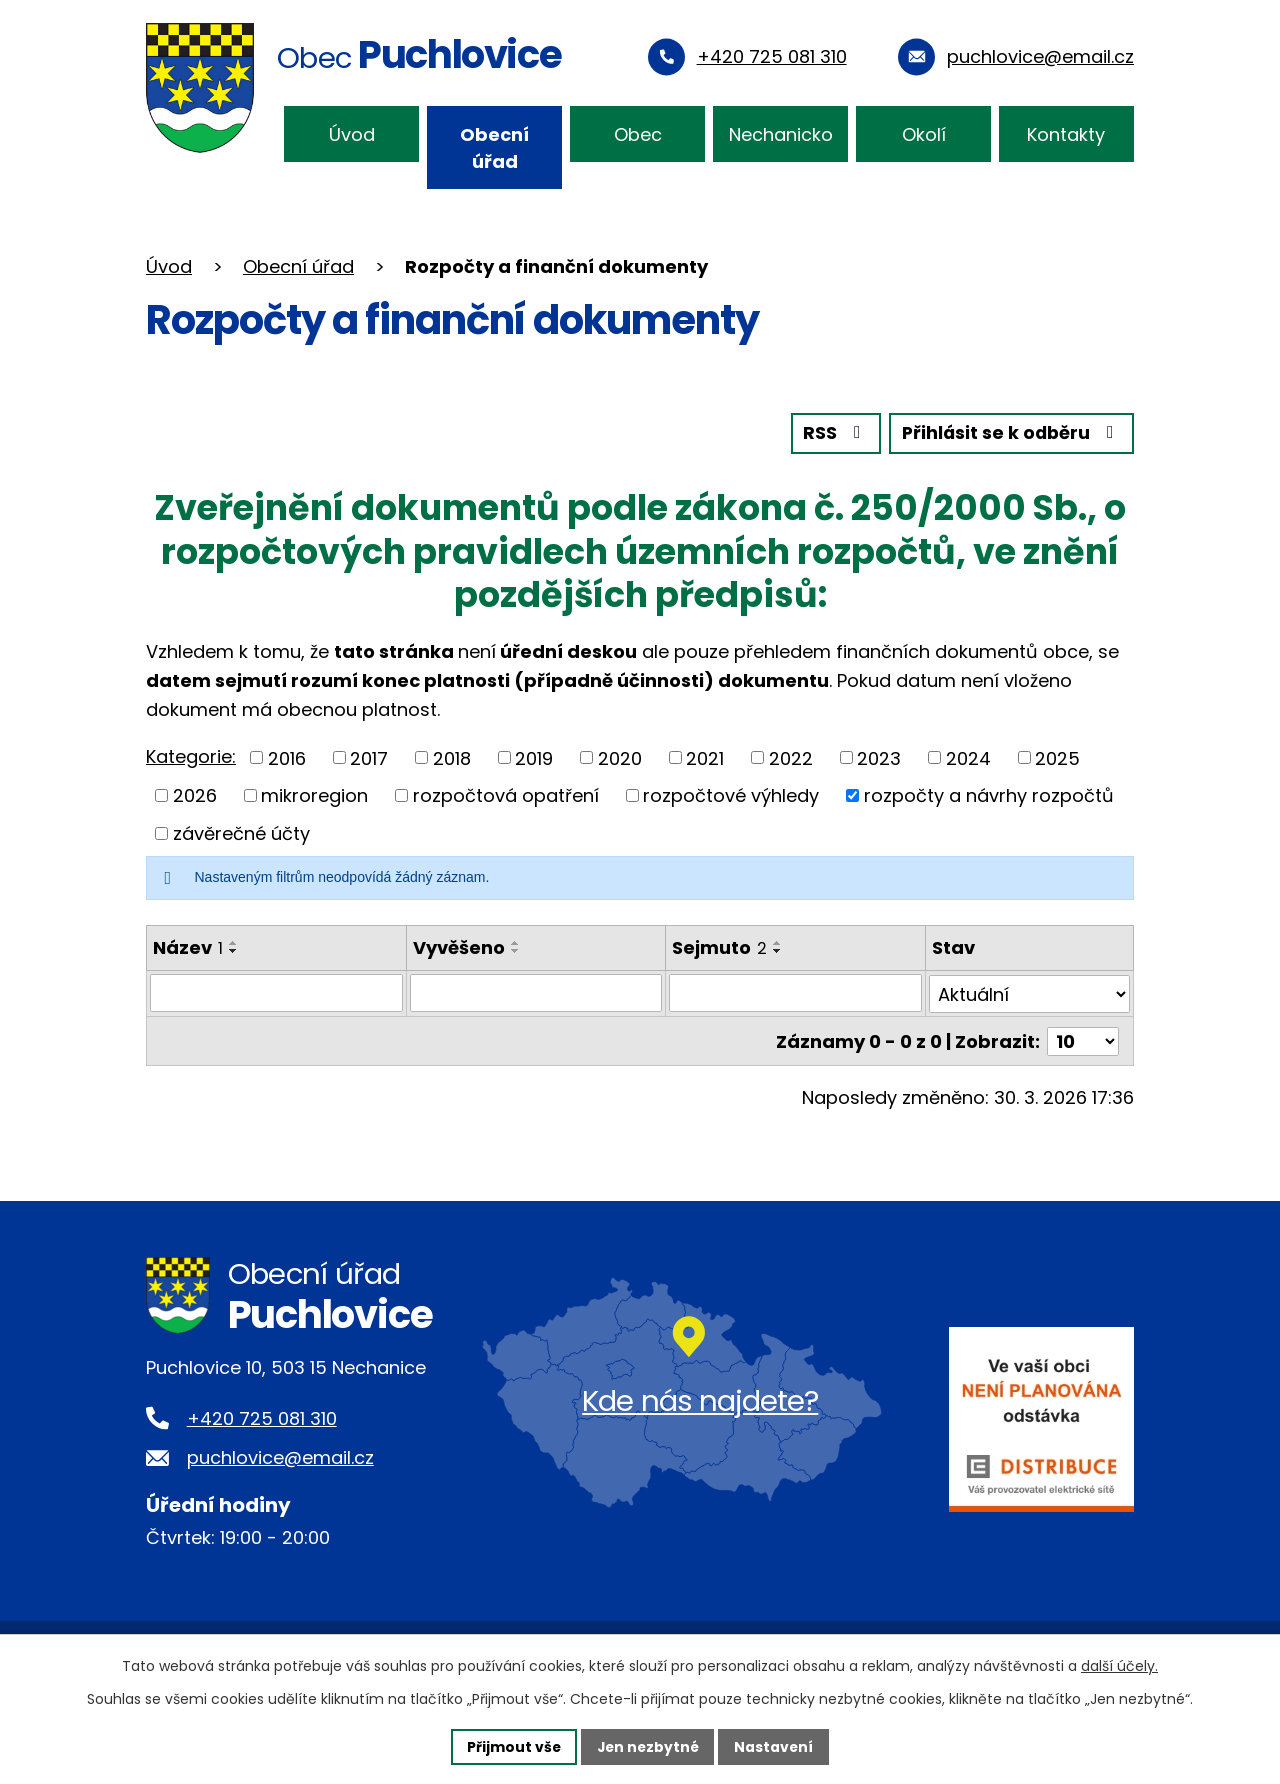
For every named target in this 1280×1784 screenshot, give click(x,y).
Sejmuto (719, 946)
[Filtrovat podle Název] (276, 993)
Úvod (352, 134)
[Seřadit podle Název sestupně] (234, 950)
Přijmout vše (511, 1746)
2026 (195, 795)
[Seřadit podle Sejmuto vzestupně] (778, 942)
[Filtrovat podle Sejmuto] (795, 993)
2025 (1057, 757)
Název (188, 946)
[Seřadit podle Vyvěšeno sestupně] (516, 950)
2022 (791, 757)
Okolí (924, 134)
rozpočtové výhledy (731, 795)
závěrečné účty (241, 832)
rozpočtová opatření (506, 795)
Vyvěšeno (459, 946)
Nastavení (776, 1746)
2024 (968, 757)
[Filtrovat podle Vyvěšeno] (536, 993)
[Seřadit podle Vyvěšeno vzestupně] (516, 942)
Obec (638, 134)
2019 (534, 757)
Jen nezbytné (647, 1746)
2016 (287, 757)
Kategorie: (191, 755)
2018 (452, 757)
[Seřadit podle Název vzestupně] (234, 942)
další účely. (1119, 1666)
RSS (831, 433)
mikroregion (314, 795)
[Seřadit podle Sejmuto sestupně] (778, 950)
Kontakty (1066, 134)
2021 (705, 757)
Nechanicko (781, 134)
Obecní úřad (494, 148)
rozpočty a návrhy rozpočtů (989, 795)
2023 (879, 757)
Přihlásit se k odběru (1010, 433)
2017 (369, 757)
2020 (620, 757)
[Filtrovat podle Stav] (1029, 993)
